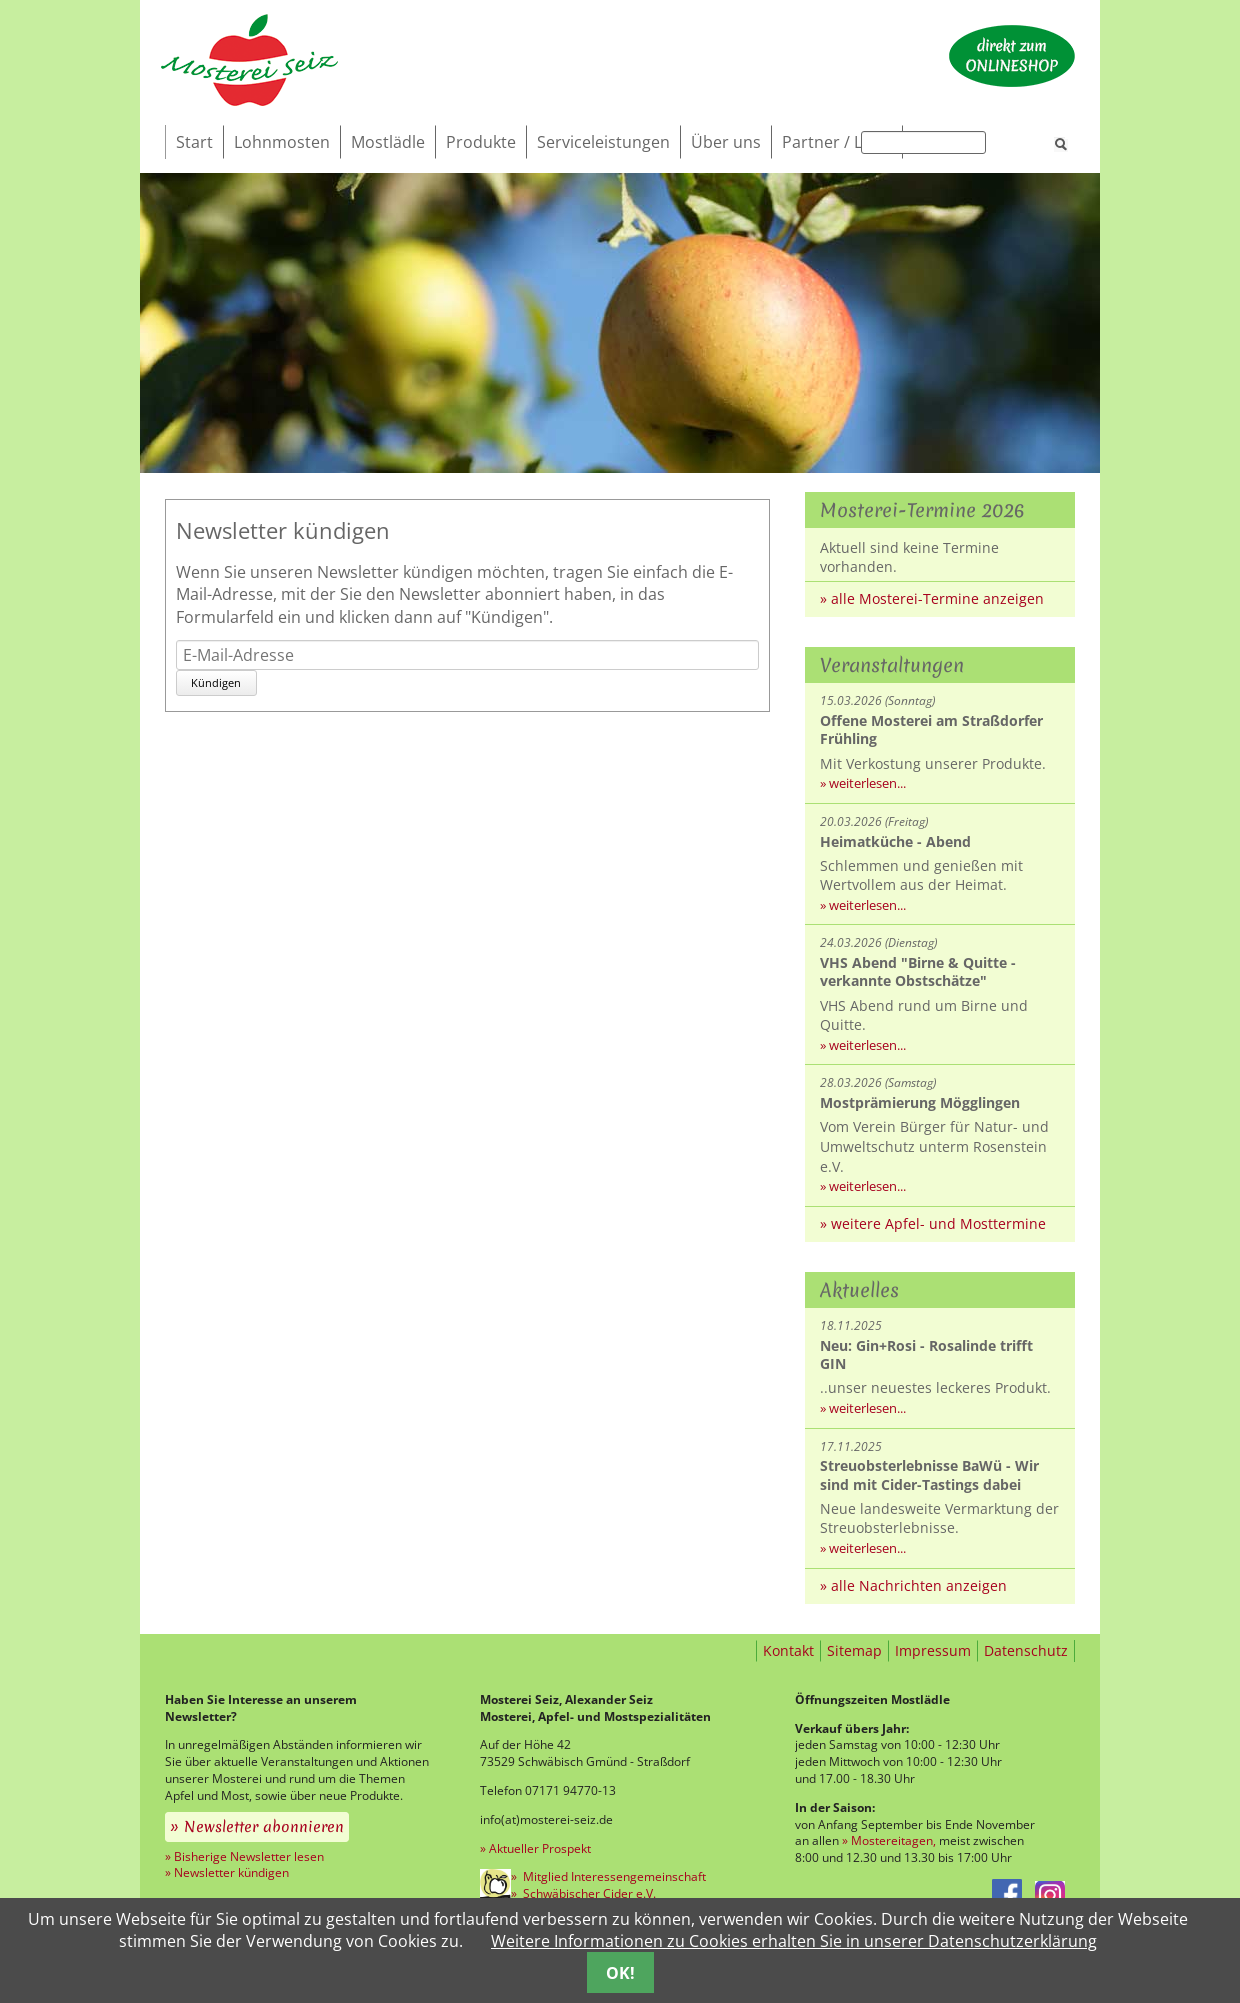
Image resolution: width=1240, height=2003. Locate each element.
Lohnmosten (282, 142)
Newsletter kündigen (231, 1872)
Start (194, 142)
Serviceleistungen (603, 142)
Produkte (481, 142)
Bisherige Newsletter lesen (249, 1856)
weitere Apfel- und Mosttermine (938, 1223)
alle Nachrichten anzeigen (919, 1585)
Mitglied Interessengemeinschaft (613, 1876)
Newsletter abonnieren (264, 1827)
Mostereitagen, (893, 1840)
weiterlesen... (867, 783)
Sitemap (854, 1650)
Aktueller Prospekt (540, 1848)
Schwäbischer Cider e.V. (588, 1893)
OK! (620, 1973)
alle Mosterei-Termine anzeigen (937, 598)
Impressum (933, 1650)
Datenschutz (1026, 1650)
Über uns (726, 142)
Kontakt (788, 1650)
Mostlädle (388, 142)
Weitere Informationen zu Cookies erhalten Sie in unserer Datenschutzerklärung (794, 1941)
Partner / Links (837, 142)
